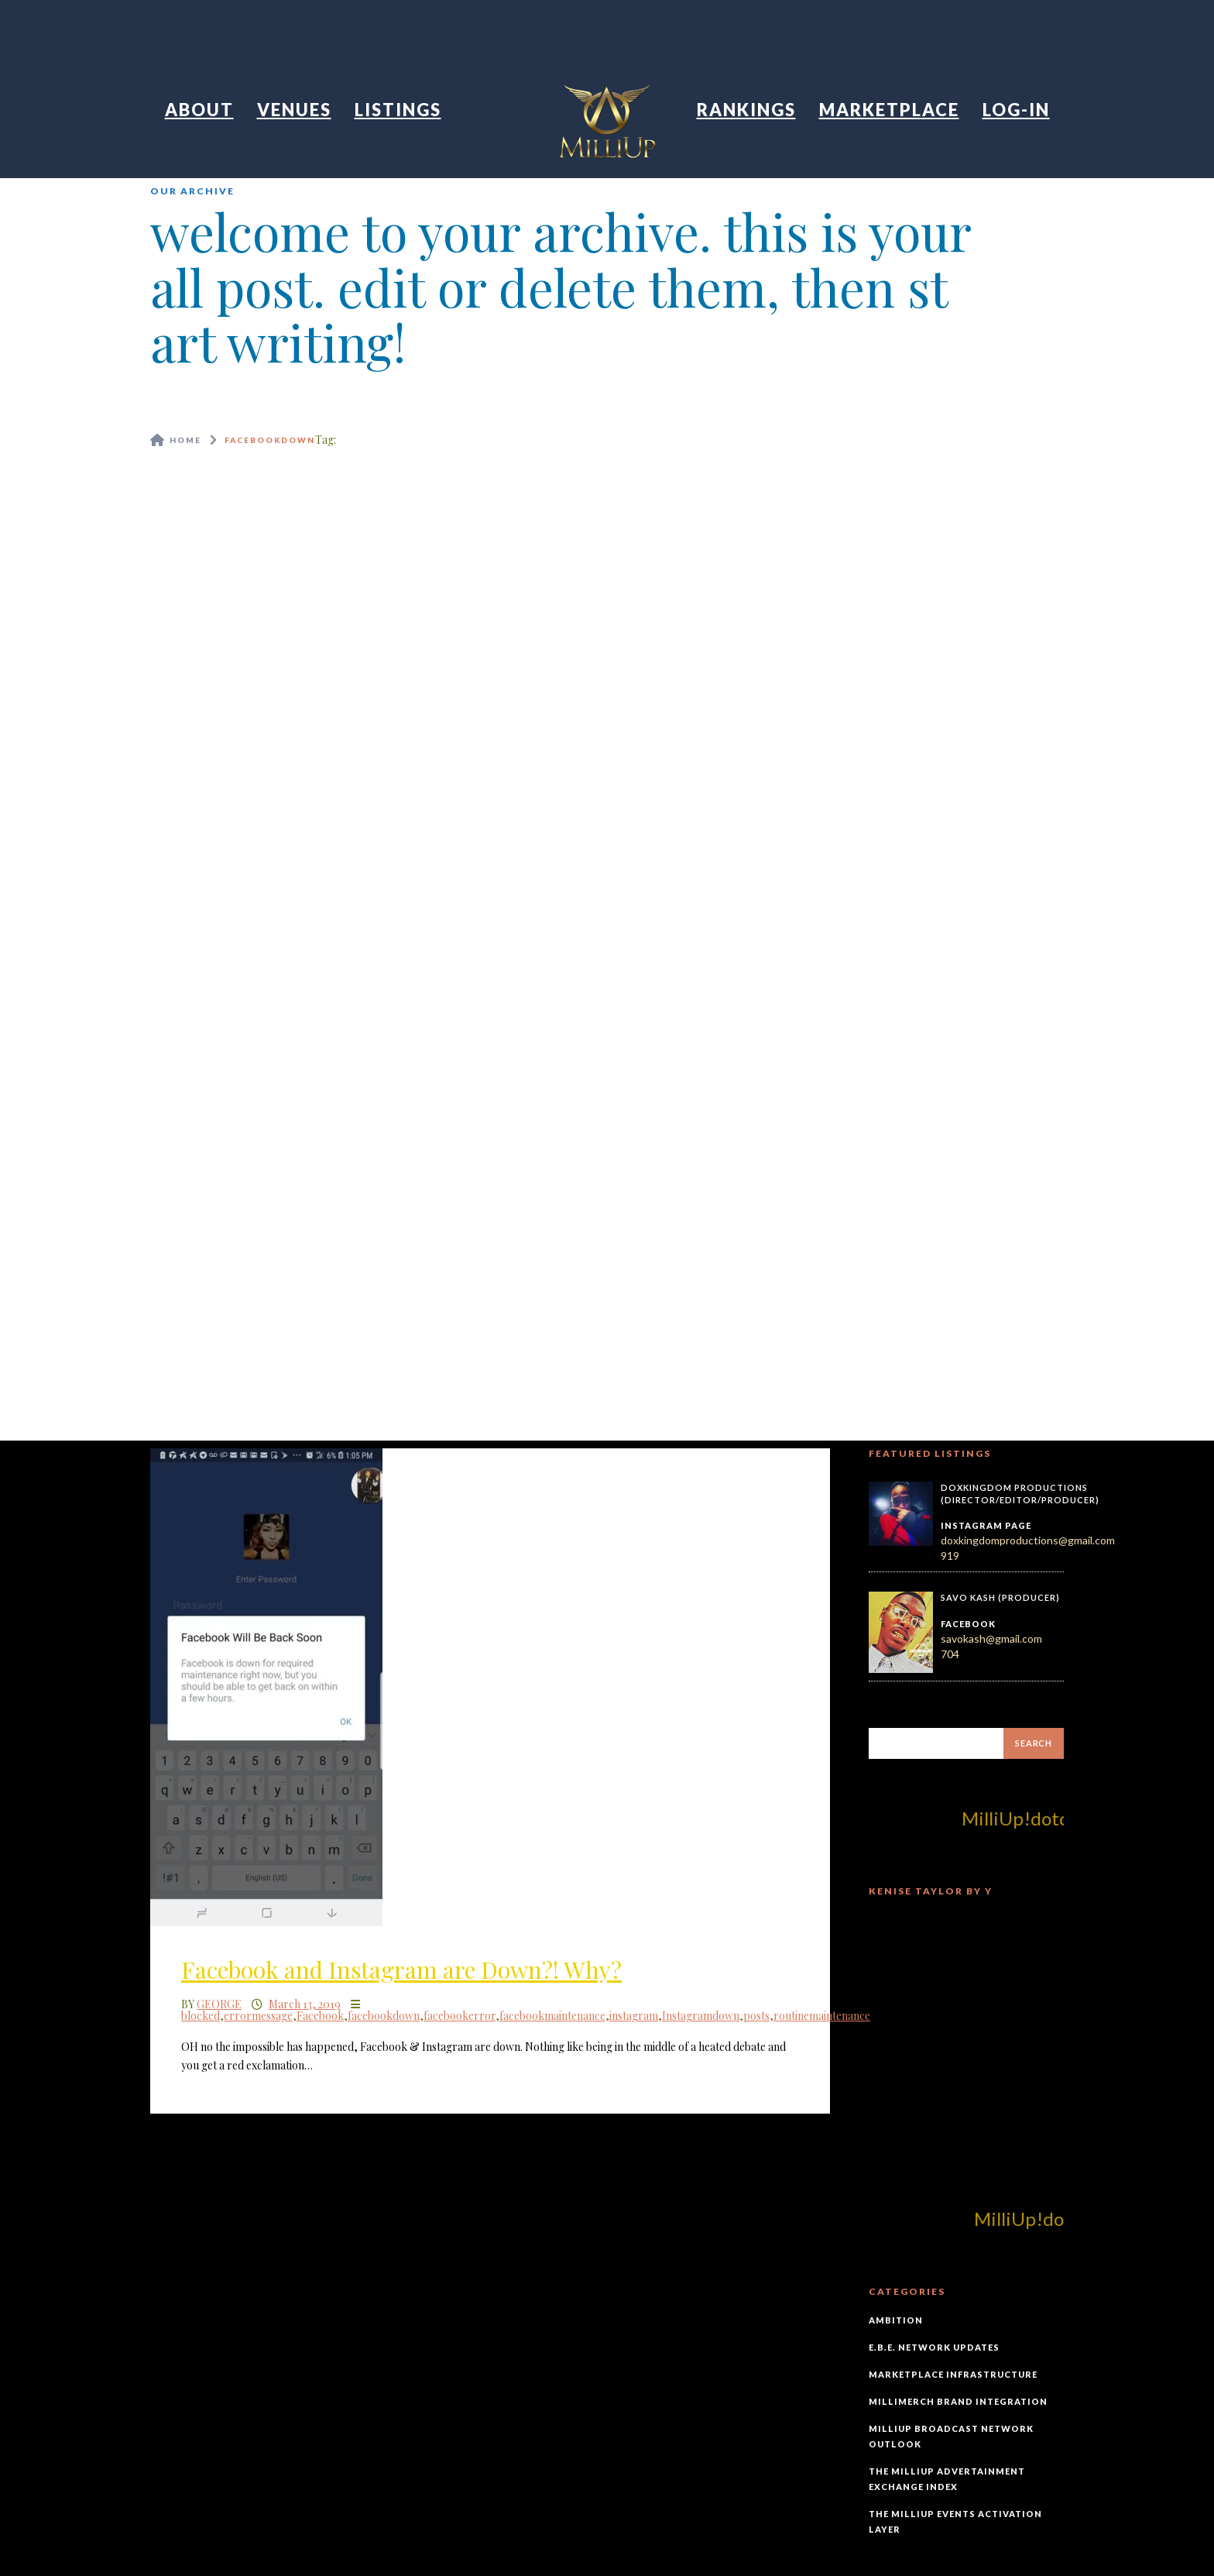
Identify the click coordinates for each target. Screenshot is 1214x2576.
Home (185, 440)
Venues (294, 109)
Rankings (746, 109)
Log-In (1016, 109)
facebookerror (460, 2015)
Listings (398, 109)
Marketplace (889, 109)
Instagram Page (986, 1525)
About (199, 109)
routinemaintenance (821, 2015)
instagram (633, 2015)
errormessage (258, 2015)
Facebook (320, 2015)
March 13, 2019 (305, 2004)
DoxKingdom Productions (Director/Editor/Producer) (1020, 1493)
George (219, 2004)
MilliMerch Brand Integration (958, 2401)
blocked (200, 2015)
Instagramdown (700, 2015)
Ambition (896, 2320)
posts (756, 2015)
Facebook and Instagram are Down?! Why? (401, 1969)
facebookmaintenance (552, 2015)
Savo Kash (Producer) (1000, 1597)
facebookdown (384, 2015)
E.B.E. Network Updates (934, 2347)
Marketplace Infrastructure (953, 2374)
